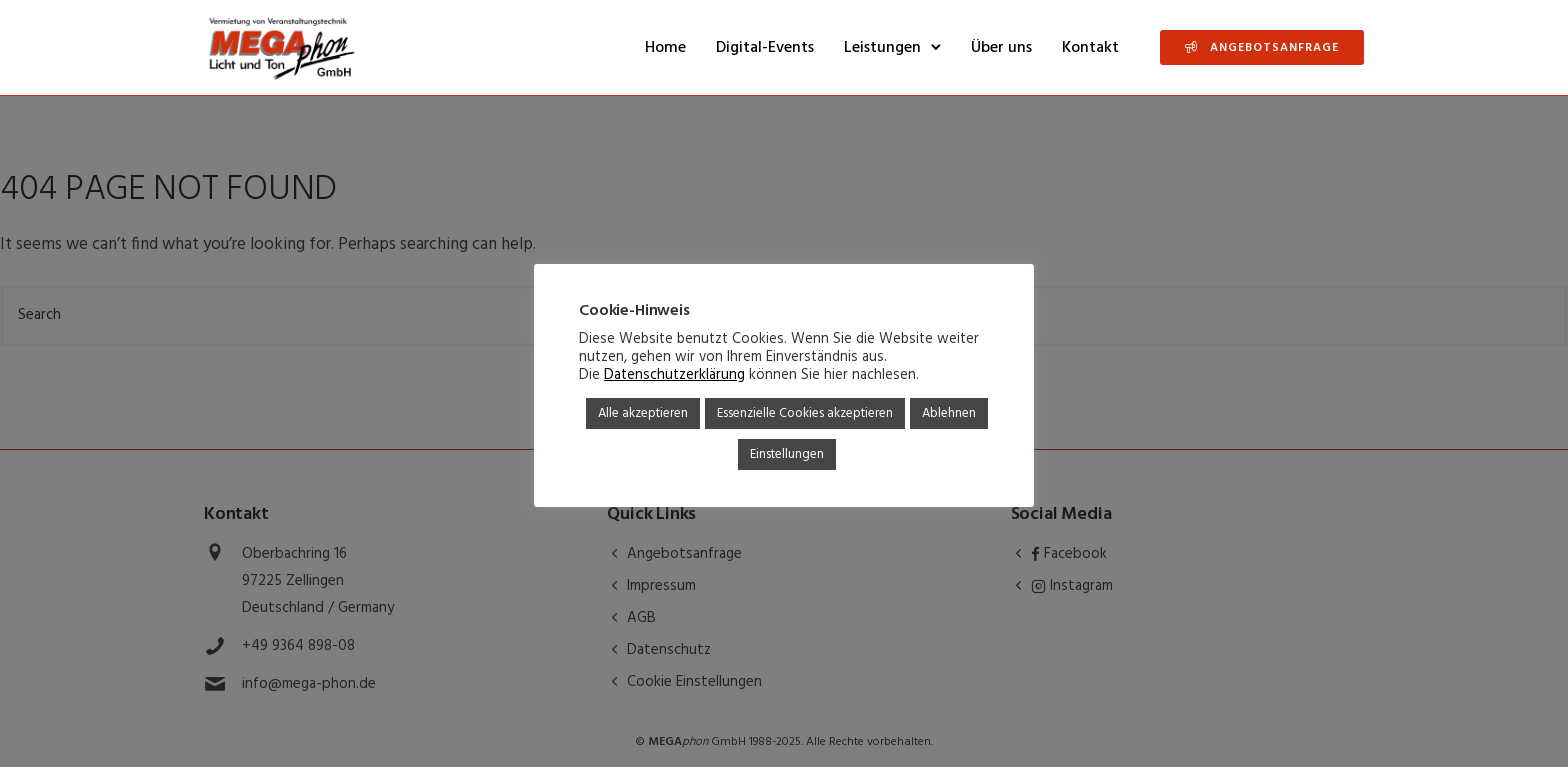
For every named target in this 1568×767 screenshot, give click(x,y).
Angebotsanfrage (1262, 48)
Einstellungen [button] (787, 454)
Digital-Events (765, 48)
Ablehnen (949, 413)
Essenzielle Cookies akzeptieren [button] (805, 413)
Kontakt (1090, 48)
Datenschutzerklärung (674, 375)
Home (665, 48)
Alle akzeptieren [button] (643, 413)
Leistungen (882, 48)
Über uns (1001, 48)
